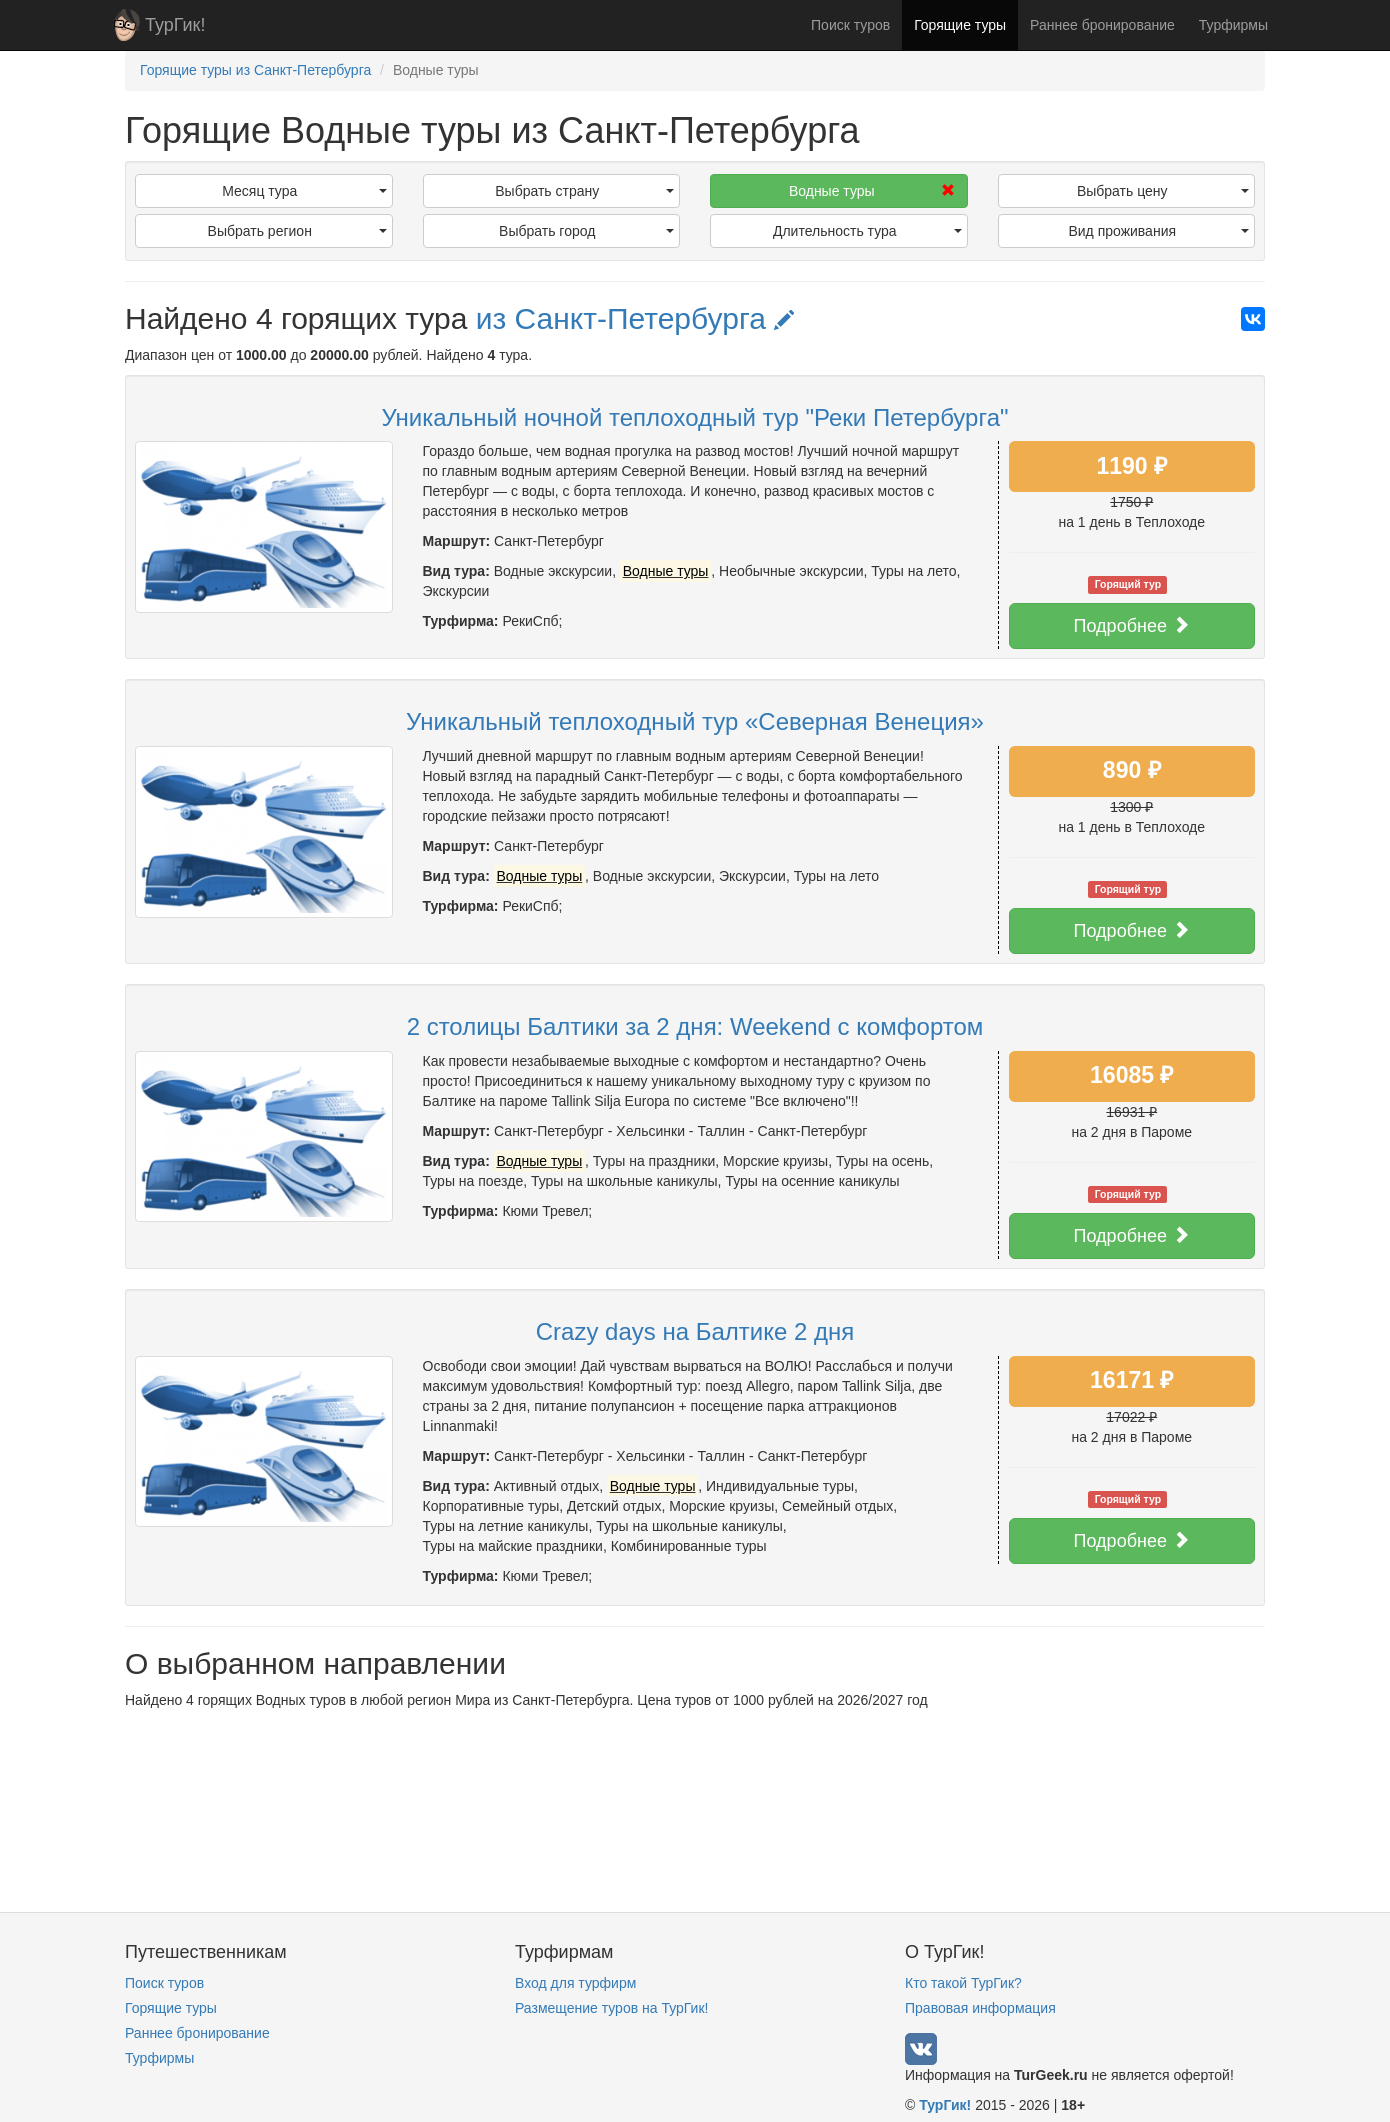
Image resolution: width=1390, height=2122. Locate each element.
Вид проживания (1158, 231)
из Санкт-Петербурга (635, 318)
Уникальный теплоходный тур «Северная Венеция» (695, 721)
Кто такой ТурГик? (963, 1983)
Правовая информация (980, 2008)
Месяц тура (304, 191)
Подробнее (1132, 625)
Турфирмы (1233, 25)
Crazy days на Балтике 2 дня (695, 1331)
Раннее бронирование (1102, 25)
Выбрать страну (584, 191)
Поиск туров (850, 25)
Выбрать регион (297, 231)
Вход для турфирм (575, 1983)
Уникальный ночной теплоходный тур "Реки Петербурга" (694, 417)
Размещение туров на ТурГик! (611, 2008)
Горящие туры (960, 25)
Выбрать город (586, 231)
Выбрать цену (1163, 191)
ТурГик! (175, 25)
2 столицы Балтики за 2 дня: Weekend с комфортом (695, 1026)
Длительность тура (867, 231)
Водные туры (872, 191)
